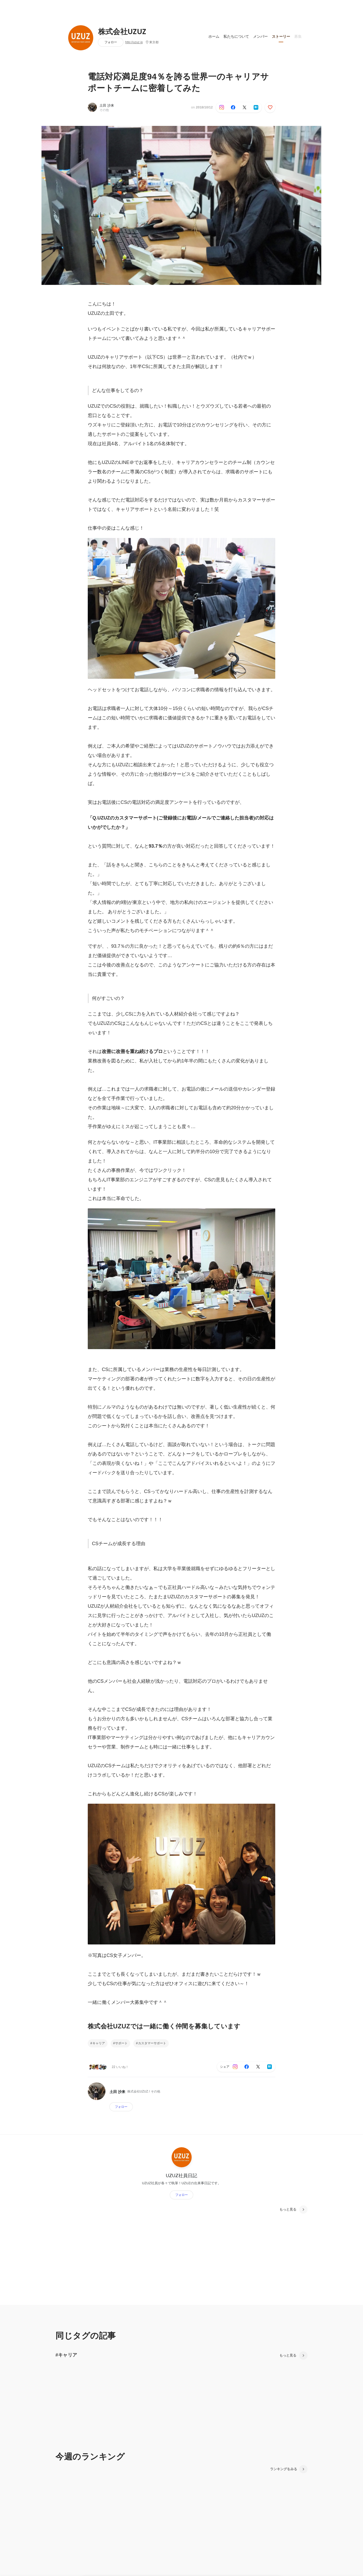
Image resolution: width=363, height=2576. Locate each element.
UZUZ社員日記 (181, 2175)
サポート (121, 2043)
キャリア (98, 2043)
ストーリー (281, 36)
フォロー (110, 42)
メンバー (260, 36)
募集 (298, 36)
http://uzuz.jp (134, 42)
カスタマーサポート (152, 2043)
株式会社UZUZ (122, 31)
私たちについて (236, 36)
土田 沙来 (106, 105)
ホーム (213, 36)
